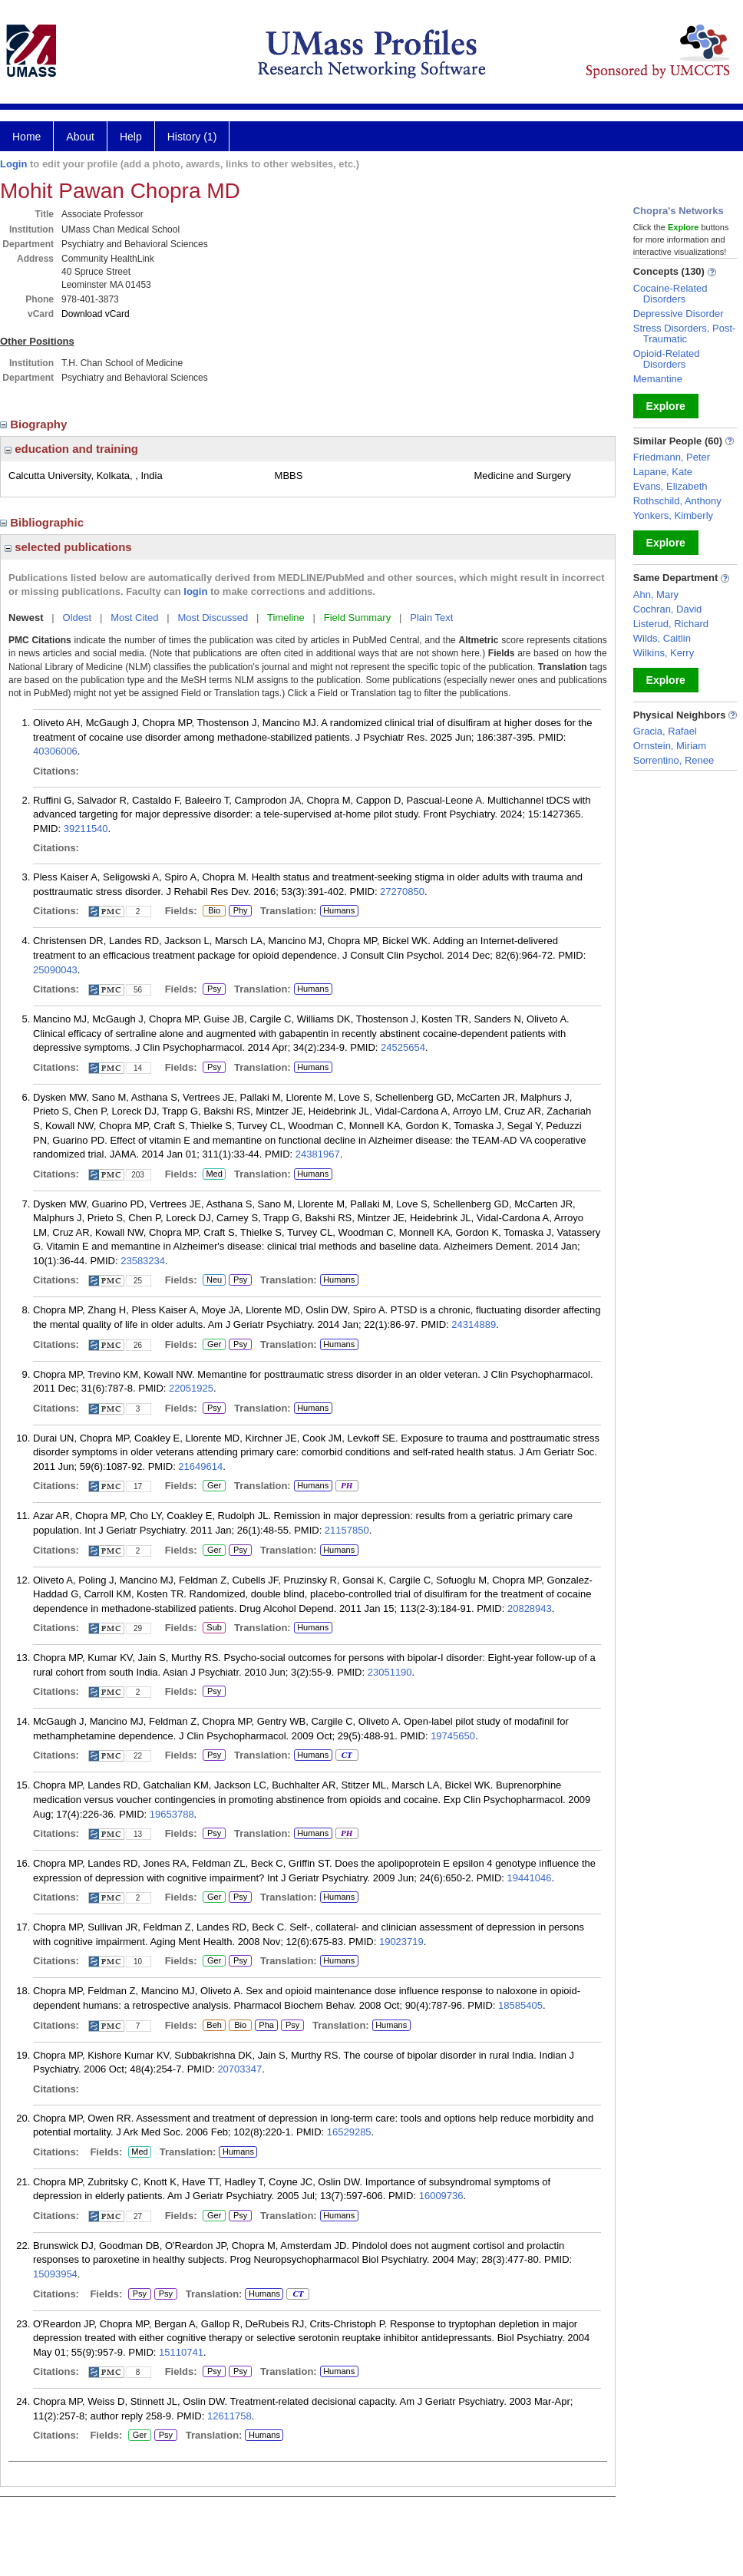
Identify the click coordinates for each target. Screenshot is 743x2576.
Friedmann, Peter (671, 457)
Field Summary (357, 617)
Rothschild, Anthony (677, 501)
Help (131, 136)
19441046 (529, 1878)
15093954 (55, 2274)
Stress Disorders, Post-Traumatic (684, 333)
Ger (212, 1344)
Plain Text (431, 617)
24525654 (403, 1047)
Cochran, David (667, 609)
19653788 (172, 1814)
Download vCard (95, 314)
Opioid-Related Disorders (666, 359)
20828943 (529, 1608)
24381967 (318, 1154)
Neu (212, 1280)
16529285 (349, 2132)
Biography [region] (35, 424)
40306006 (55, 751)
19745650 (453, 1736)
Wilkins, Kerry (663, 653)
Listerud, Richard (670, 623)
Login (13, 164)
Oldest (77, 617)
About (80, 136)
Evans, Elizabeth (670, 486)
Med (214, 1174)
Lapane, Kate (662, 471)
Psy (214, 989)
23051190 (390, 1672)
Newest (26, 617)
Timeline (286, 617)
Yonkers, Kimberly (673, 515)
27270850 (402, 891)
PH (346, 1486)
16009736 (441, 2195)
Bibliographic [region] (43, 522)
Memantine (657, 379)
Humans (339, 910)
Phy (240, 911)
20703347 (239, 2069)
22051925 (191, 1388)
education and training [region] (71, 448)
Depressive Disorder (678, 313)
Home (26, 136)
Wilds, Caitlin (662, 638)
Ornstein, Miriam (669, 745)
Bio (214, 911)
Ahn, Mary (656, 594)
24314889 (473, 1324)
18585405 (520, 2005)
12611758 (229, 2416)
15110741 (181, 2352)
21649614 (200, 1466)
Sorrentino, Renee (674, 760)
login (195, 591)
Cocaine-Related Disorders (670, 293)
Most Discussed (212, 617)
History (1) (192, 136)
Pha (266, 2025)
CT (346, 1755)
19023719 (401, 1941)
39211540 (86, 828)
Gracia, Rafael (665, 731)
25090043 (55, 970)
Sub (214, 1628)
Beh (214, 2025)
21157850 (347, 1530)
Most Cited (134, 617)
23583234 (143, 1261)
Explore (665, 406)
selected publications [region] (68, 546)
